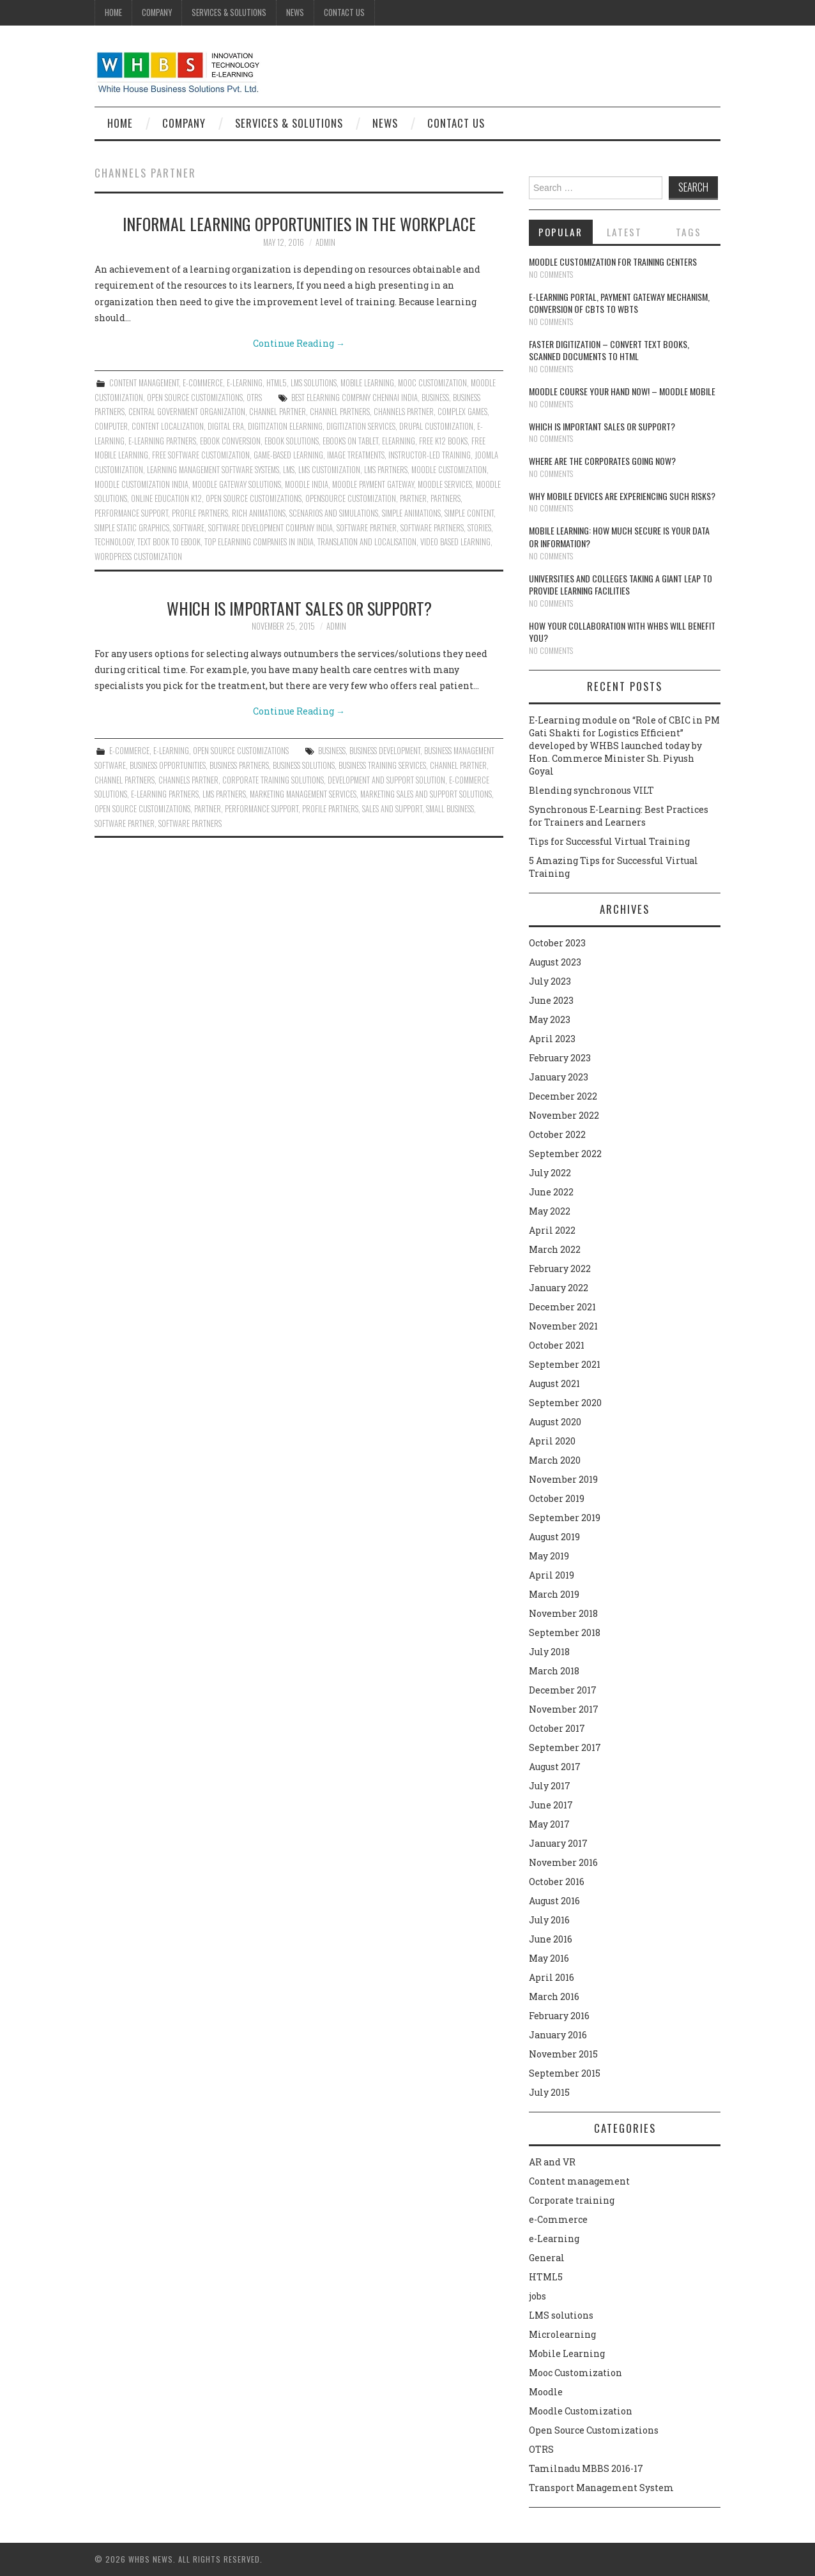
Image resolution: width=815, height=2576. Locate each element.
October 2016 (556, 1881)
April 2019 (551, 1575)
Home (113, 12)
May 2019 (549, 1556)
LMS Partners (386, 470)
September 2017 (565, 1747)
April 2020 (552, 1441)
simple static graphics (132, 528)
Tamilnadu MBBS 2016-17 (586, 2468)
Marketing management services (303, 794)
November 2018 (563, 1613)
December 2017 (563, 1690)
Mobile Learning (367, 383)
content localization (168, 426)
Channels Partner (404, 411)
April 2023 (552, 1039)
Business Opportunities (168, 765)
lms (288, 470)
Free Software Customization (201, 455)
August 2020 (555, 1422)
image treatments (356, 455)
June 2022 (551, 1192)
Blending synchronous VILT (591, 790)
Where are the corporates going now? (602, 460)
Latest (624, 232)
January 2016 (558, 2035)
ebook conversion (230, 441)
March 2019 (554, 1594)
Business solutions (304, 765)
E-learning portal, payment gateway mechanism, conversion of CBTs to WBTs (619, 303)
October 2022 (557, 1134)
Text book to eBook (169, 542)
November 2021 (563, 1326)
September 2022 (565, 1154)
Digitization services (360, 426)
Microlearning (562, 2334)
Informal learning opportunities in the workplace (299, 223)
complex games (462, 411)
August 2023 (555, 962)
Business (435, 397)
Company (157, 12)
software (188, 528)
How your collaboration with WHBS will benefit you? (622, 632)
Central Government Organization (186, 411)
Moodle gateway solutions (236, 484)
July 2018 (549, 1652)
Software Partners (432, 528)
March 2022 (555, 1249)
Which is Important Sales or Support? (299, 608)
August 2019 (554, 1537)
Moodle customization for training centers (613, 261)
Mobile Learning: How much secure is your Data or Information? (619, 537)
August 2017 (555, 1767)
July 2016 (549, 1920)
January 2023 (558, 1077)
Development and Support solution (386, 780)
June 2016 (550, 1939)
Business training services (382, 765)
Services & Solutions (229, 12)
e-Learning (245, 383)
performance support (131, 513)
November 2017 (563, 1709)
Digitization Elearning (285, 426)
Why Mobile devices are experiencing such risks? (622, 496)
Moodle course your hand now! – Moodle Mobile (622, 391)
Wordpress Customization (138, 556)
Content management (144, 383)
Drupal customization (436, 426)
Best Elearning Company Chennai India (354, 397)
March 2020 (555, 1460)
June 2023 (551, 1000)
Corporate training (571, 2200)
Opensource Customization (350, 498)
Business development (384, 751)
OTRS (254, 397)
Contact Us (344, 12)
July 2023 (550, 981)
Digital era (226, 426)
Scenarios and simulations (333, 513)
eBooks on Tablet (350, 441)
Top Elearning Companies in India (259, 542)
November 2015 (563, 2054)
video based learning (455, 542)
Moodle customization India (141, 484)
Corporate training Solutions (273, 780)
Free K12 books (443, 441)
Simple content (469, 513)
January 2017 (558, 1843)
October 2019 (556, 1498)
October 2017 (557, 1728)
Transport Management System (601, 2487)
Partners (445, 498)
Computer (111, 426)
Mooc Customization (432, 383)
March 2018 (554, 1671)
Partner (413, 498)
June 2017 (551, 1805)
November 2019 (563, 1479)
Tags (688, 232)
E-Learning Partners (162, 441)
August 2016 (554, 1901)
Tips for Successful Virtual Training (609, 841)
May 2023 (549, 1019)
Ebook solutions (291, 441)
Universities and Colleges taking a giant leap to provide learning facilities (620, 585)
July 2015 (549, 2092)
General (547, 2258)
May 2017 (549, 1824)
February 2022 (560, 1268)
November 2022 (564, 1115)
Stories (479, 528)
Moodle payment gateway (373, 484)
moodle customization (449, 470)
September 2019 (564, 1518)
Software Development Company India (270, 528)
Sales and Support (392, 809)
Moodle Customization (580, 2411)
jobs (537, 2296)
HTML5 (276, 383)
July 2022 (550, 1173)
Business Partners (239, 765)
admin (325, 242)
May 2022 (549, 1211)
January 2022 (558, 1288)
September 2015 (564, 2073)
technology (114, 542)
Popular (560, 232)
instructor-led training (429, 455)
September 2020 (565, 1403)
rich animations (259, 513)
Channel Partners (340, 411)
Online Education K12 (166, 498)
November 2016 (563, 1862)
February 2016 (559, 2016)
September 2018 (564, 1632)
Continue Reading (299, 343)
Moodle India (306, 484)
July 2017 (549, 1786)
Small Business (450, 809)
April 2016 (551, 1977)
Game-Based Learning (288, 455)
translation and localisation (366, 542)
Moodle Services (445, 484)
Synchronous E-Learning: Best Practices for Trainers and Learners (618, 815)
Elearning (398, 441)
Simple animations (411, 513)
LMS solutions (314, 383)
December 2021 (562, 1307)
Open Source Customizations (195, 397)
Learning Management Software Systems (213, 470)
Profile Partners (200, 513)
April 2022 (552, 1230)
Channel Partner (277, 411)
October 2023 (557, 943)
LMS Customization (329, 470)
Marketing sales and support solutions (426, 794)
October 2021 (556, 1345)
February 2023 (560, 1058)
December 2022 (563, 1096)
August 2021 (554, 1383)
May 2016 (549, 1958)
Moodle (546, 2392)
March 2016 (554, 1996)
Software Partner (367, 528)
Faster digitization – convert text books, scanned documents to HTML (609, 350)
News (295, 12)
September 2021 (564, 1364)
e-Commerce (203, 383)
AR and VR (552, 2162)
